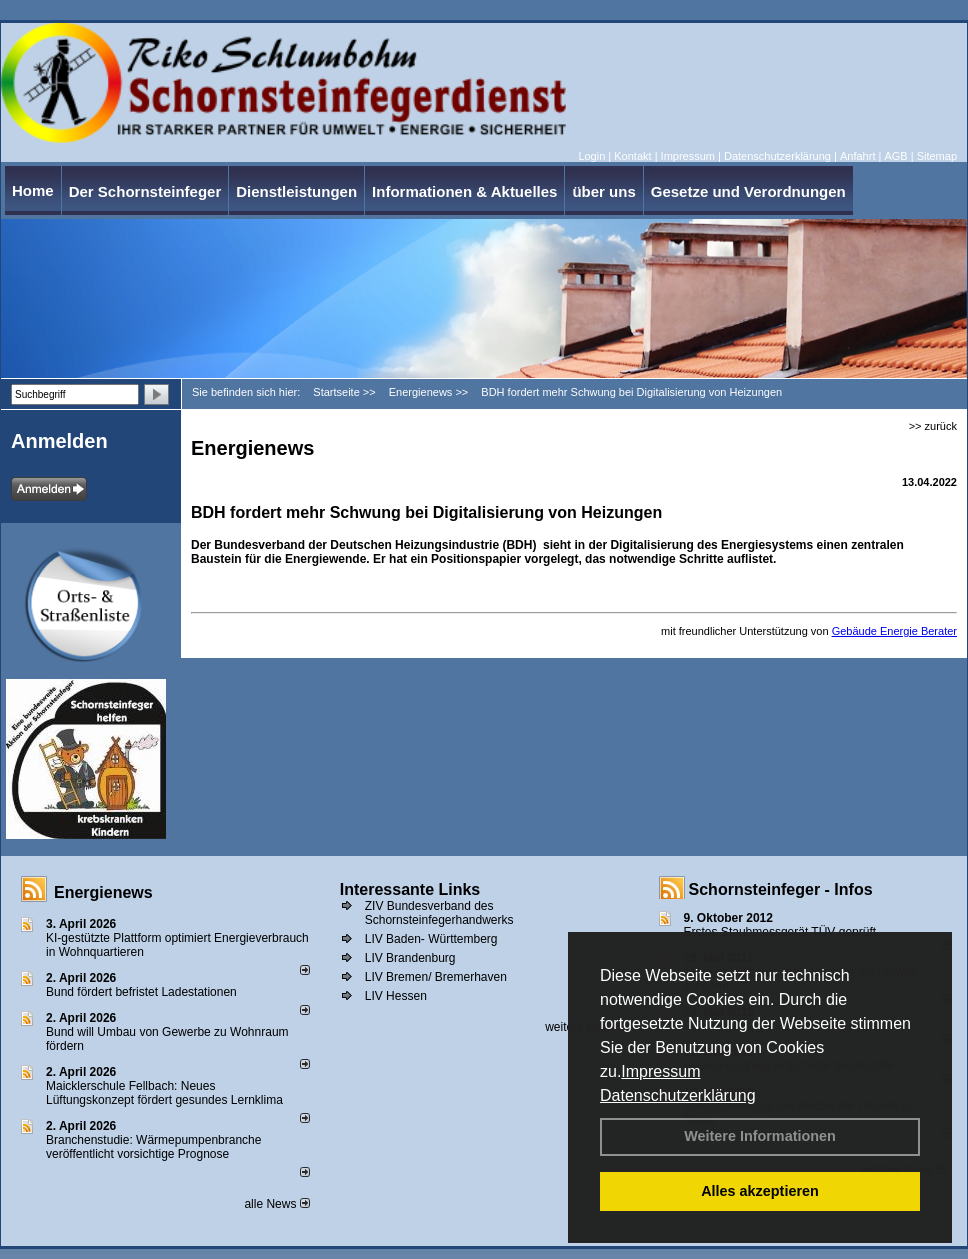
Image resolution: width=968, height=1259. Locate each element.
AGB (895, 156)
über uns (603, 191)
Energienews (103, 892)
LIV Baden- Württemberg (431, 939)
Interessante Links (410, 889)
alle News (276, 1204)
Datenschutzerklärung (678, 1095)
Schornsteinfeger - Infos (781, 889)
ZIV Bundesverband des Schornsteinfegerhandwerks (439, 913)
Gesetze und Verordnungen (748, 191)
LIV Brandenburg (410, 958)
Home (33, 190)
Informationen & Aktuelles (464, 191)
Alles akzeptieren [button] (760, 1191)
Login (591, 156)
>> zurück (933, 426)
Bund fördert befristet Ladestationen (141, 992)
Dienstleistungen (296, 191)
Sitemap (937, 156)
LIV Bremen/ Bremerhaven (436, 977)
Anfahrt (857, 156)
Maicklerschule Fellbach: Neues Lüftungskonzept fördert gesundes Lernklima (164, 1093)
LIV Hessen (396, 996)
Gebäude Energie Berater (894, 631)
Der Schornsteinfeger (145, 191)
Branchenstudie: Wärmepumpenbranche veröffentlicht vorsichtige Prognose (153, 1147)
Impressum (660, 1071)
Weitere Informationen (760, 1136)
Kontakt (632, 156)
